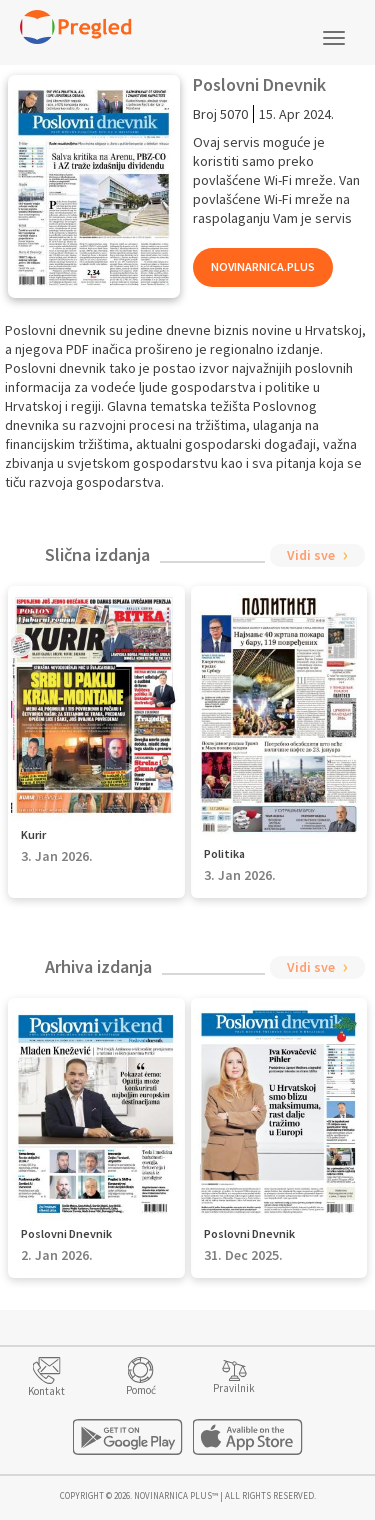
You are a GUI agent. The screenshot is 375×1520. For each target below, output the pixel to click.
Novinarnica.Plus (263, 266)
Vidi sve (311, 555)
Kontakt (46, 1391)
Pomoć (141, 1390)
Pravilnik (234, 1388)
